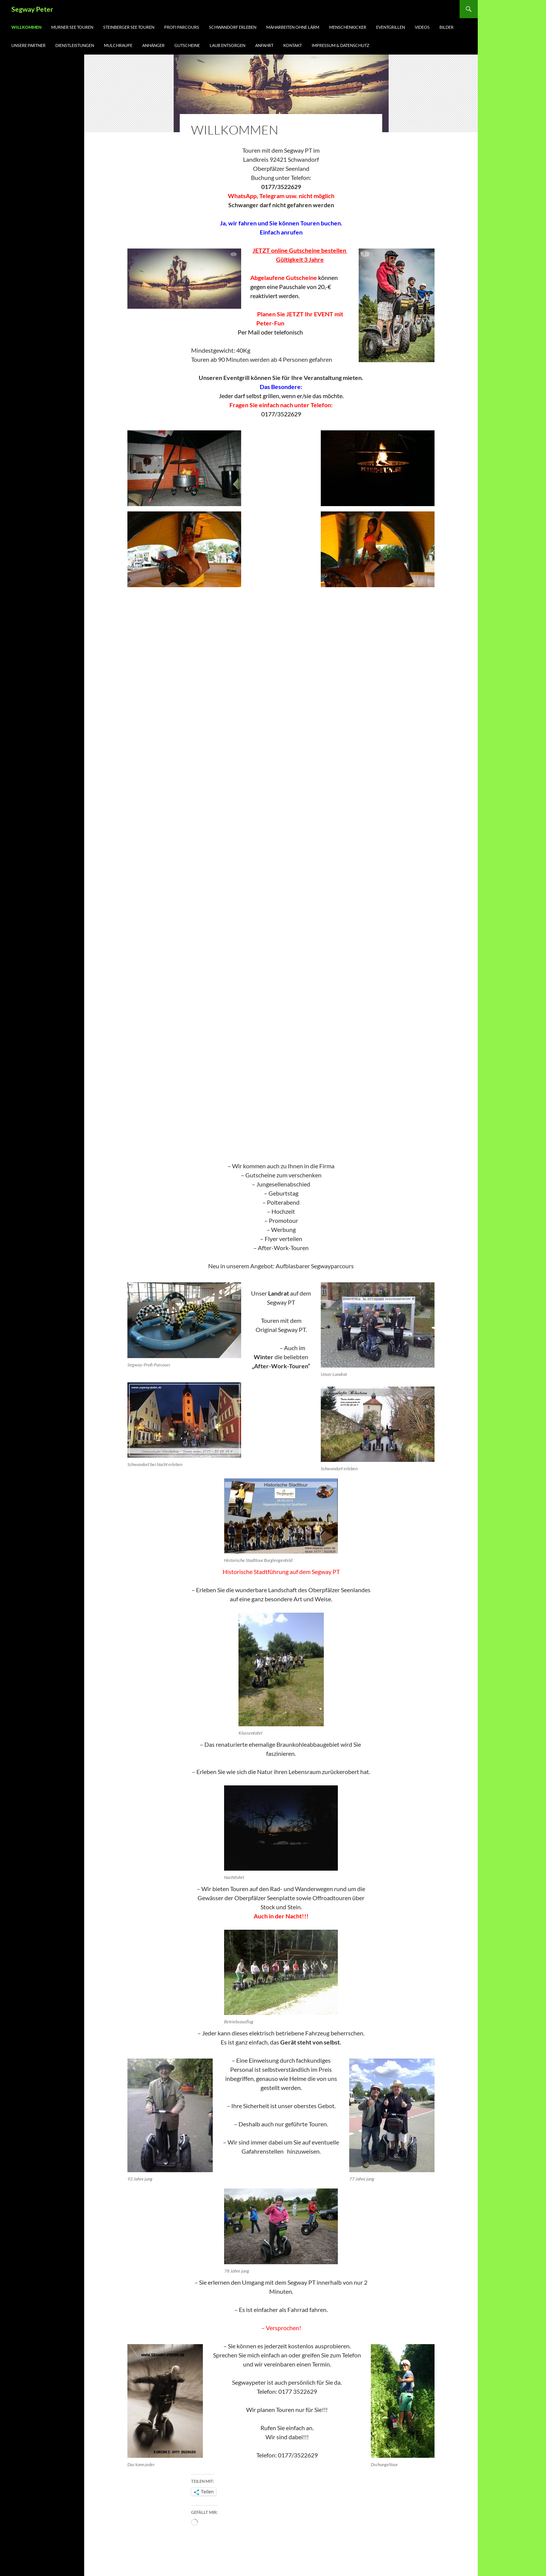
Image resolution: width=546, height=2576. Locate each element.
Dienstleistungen (74, 45)
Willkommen (26, 27)
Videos (422, 27)
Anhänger (153, 45)
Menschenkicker (347, 27)
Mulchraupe (118, 45)
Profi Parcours (181, 27)
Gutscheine (187, 45)
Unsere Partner (28, 45)
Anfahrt (264, 45)
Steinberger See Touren (128, 27)
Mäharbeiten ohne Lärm (292, 27)
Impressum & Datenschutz (340, 45)
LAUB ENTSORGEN (227, 45)
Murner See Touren (72, 27)
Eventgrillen (390, 27)
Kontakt (292, 45)
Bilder (446, 27)
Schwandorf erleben (232, 27)
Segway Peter (32, 9)
